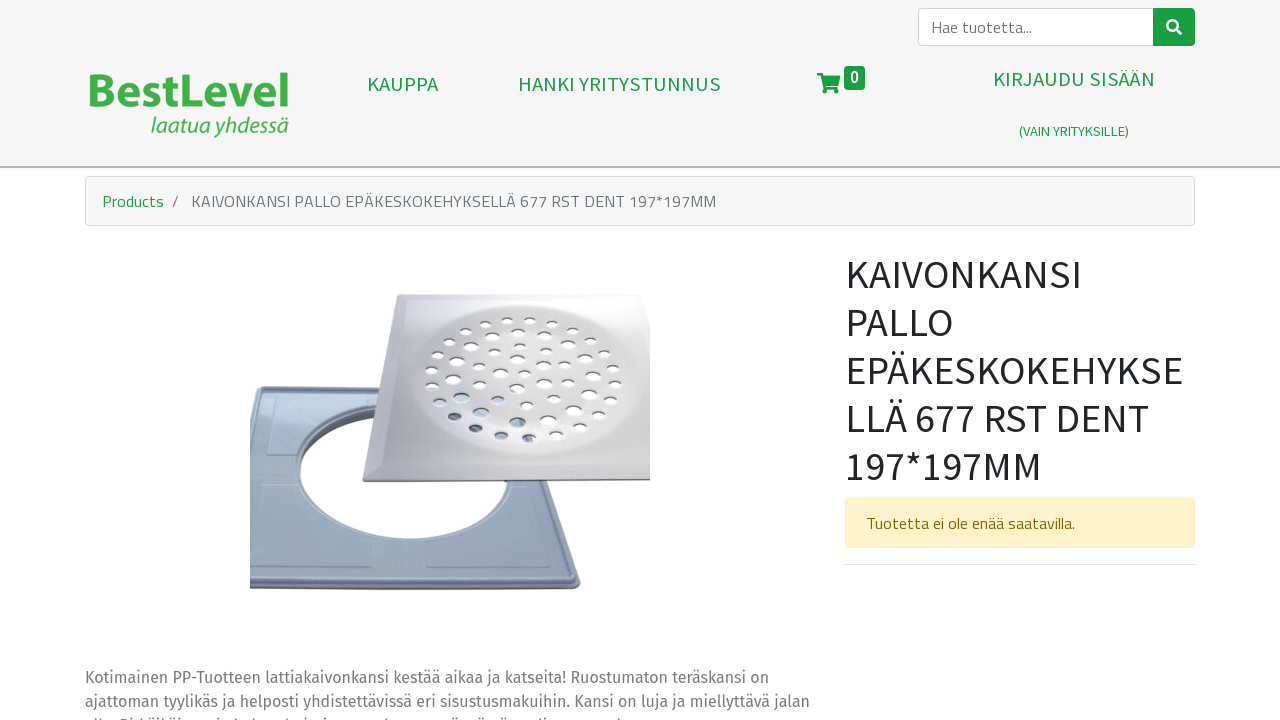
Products (133, 201)
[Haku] (1174, 27)
